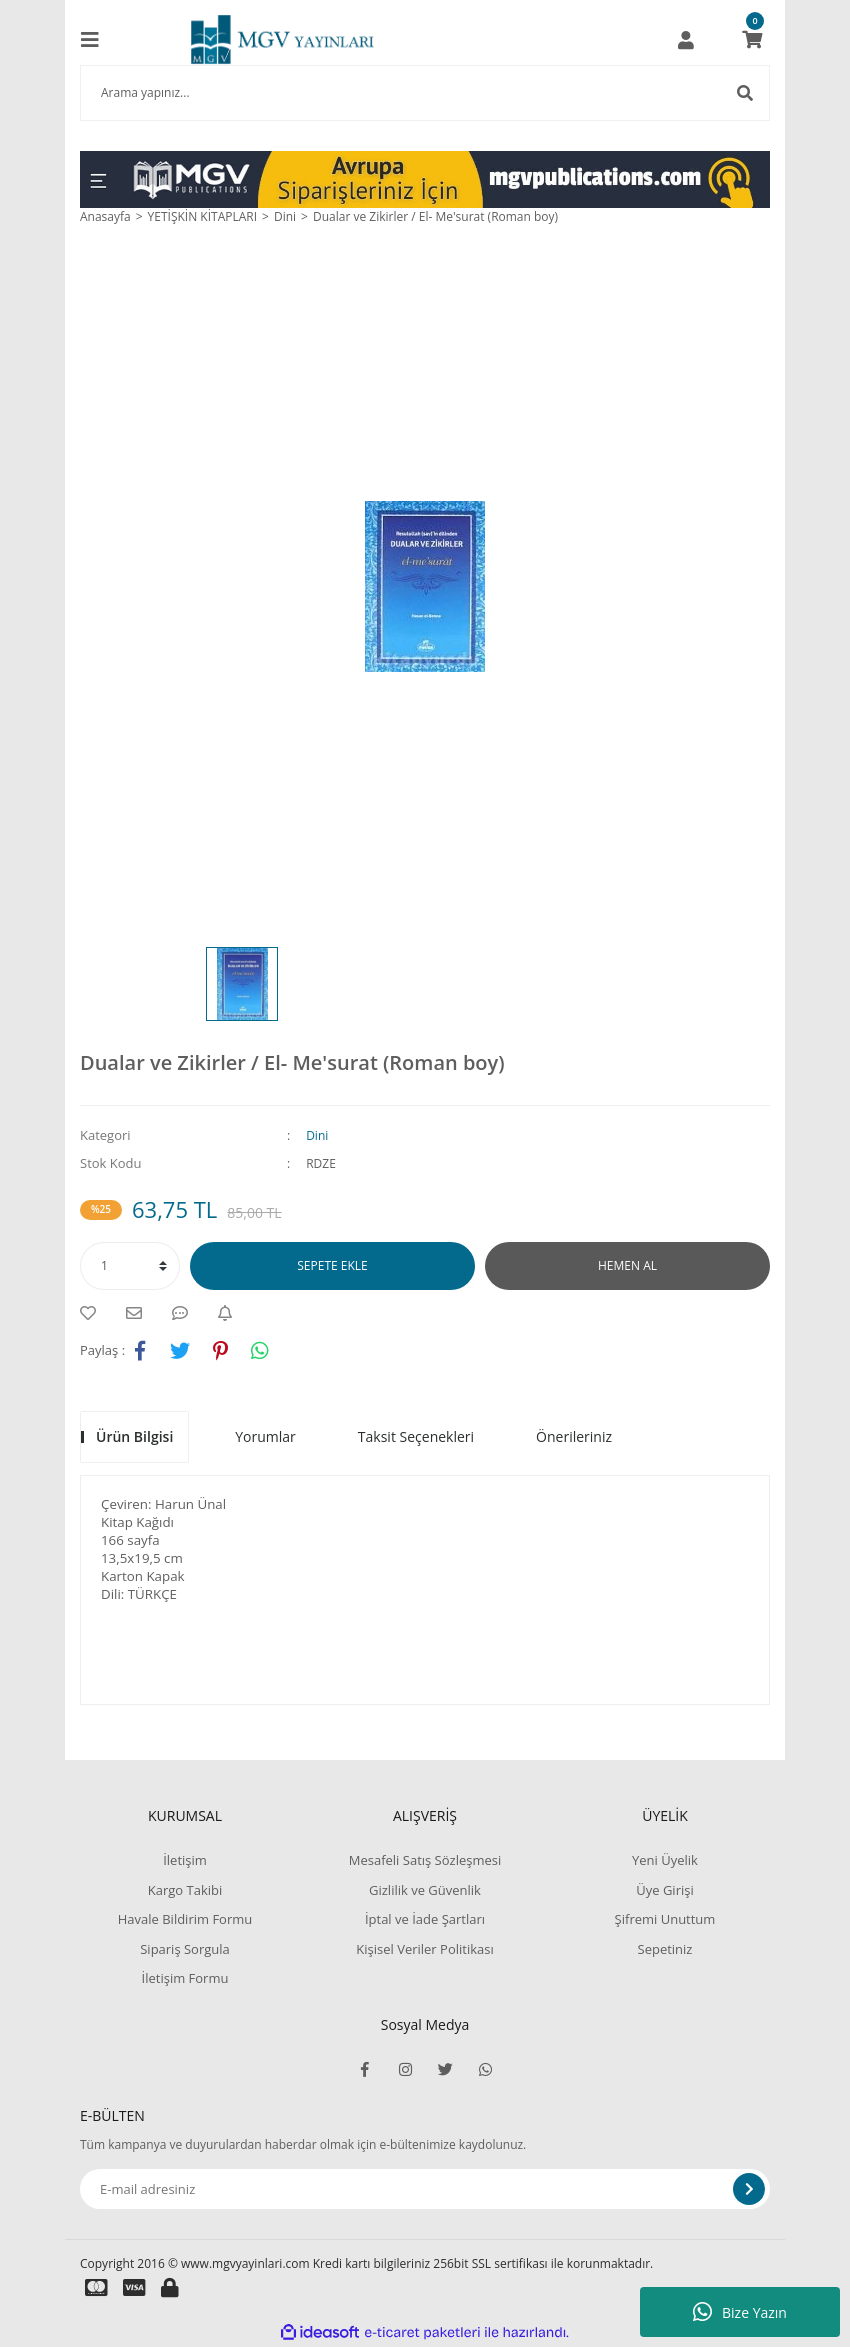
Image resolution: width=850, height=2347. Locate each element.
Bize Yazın (740, 2312)
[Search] (425, 93)
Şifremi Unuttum (665, 1919)
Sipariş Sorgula (185, 1949)
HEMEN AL (627, 1265)
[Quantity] (130, 1266)
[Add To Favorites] (93, 1313)
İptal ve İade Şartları (425, 1919)
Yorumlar (265, 1436)
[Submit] (749, 2189)
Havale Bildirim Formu (185, 1919)
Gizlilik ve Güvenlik (425, 1890)
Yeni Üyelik (665, 1860)
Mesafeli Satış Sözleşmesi (425, 1860)
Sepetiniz (665, 1949)
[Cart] (752, 40)
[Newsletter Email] (425, 2189)
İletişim (185, 1860)
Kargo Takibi (185, 1890)
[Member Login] (686, 40)
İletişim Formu (185, 1978)
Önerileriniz (574, 1436)
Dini (317, 1135)
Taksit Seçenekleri (416, 1436)
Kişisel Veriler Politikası (424, 1949)
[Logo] (282, 40)
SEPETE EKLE (332, 1265)
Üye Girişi (664, 1890)
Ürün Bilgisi (134, 1436)
